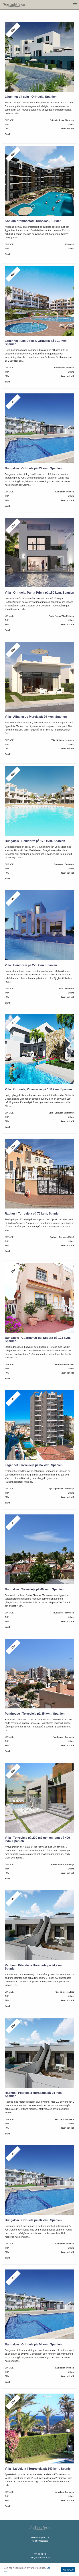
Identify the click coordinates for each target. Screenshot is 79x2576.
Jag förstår (68, 2569)
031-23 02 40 (40, 2554)
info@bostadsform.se (40, 2557)
